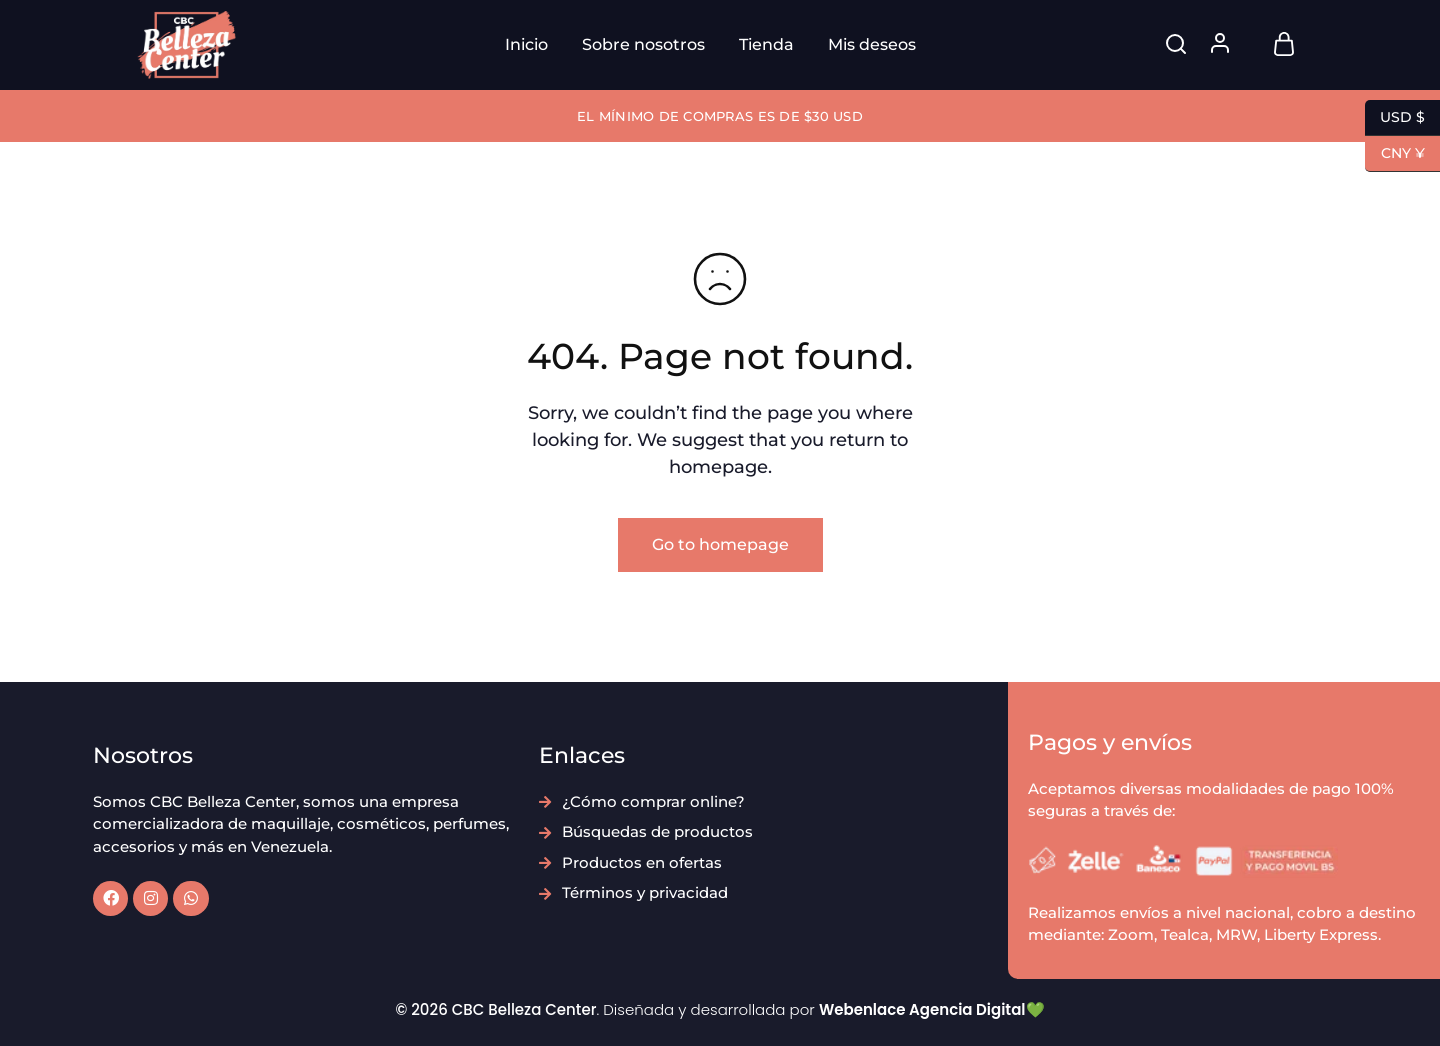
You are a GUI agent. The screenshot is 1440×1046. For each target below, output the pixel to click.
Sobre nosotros (643, 44)
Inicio (526, 44)
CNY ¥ (1395, 154)
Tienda (766, 44)
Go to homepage (720, 544)
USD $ (1395, 118)
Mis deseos (872, 44)
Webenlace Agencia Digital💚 (932, 1009)
